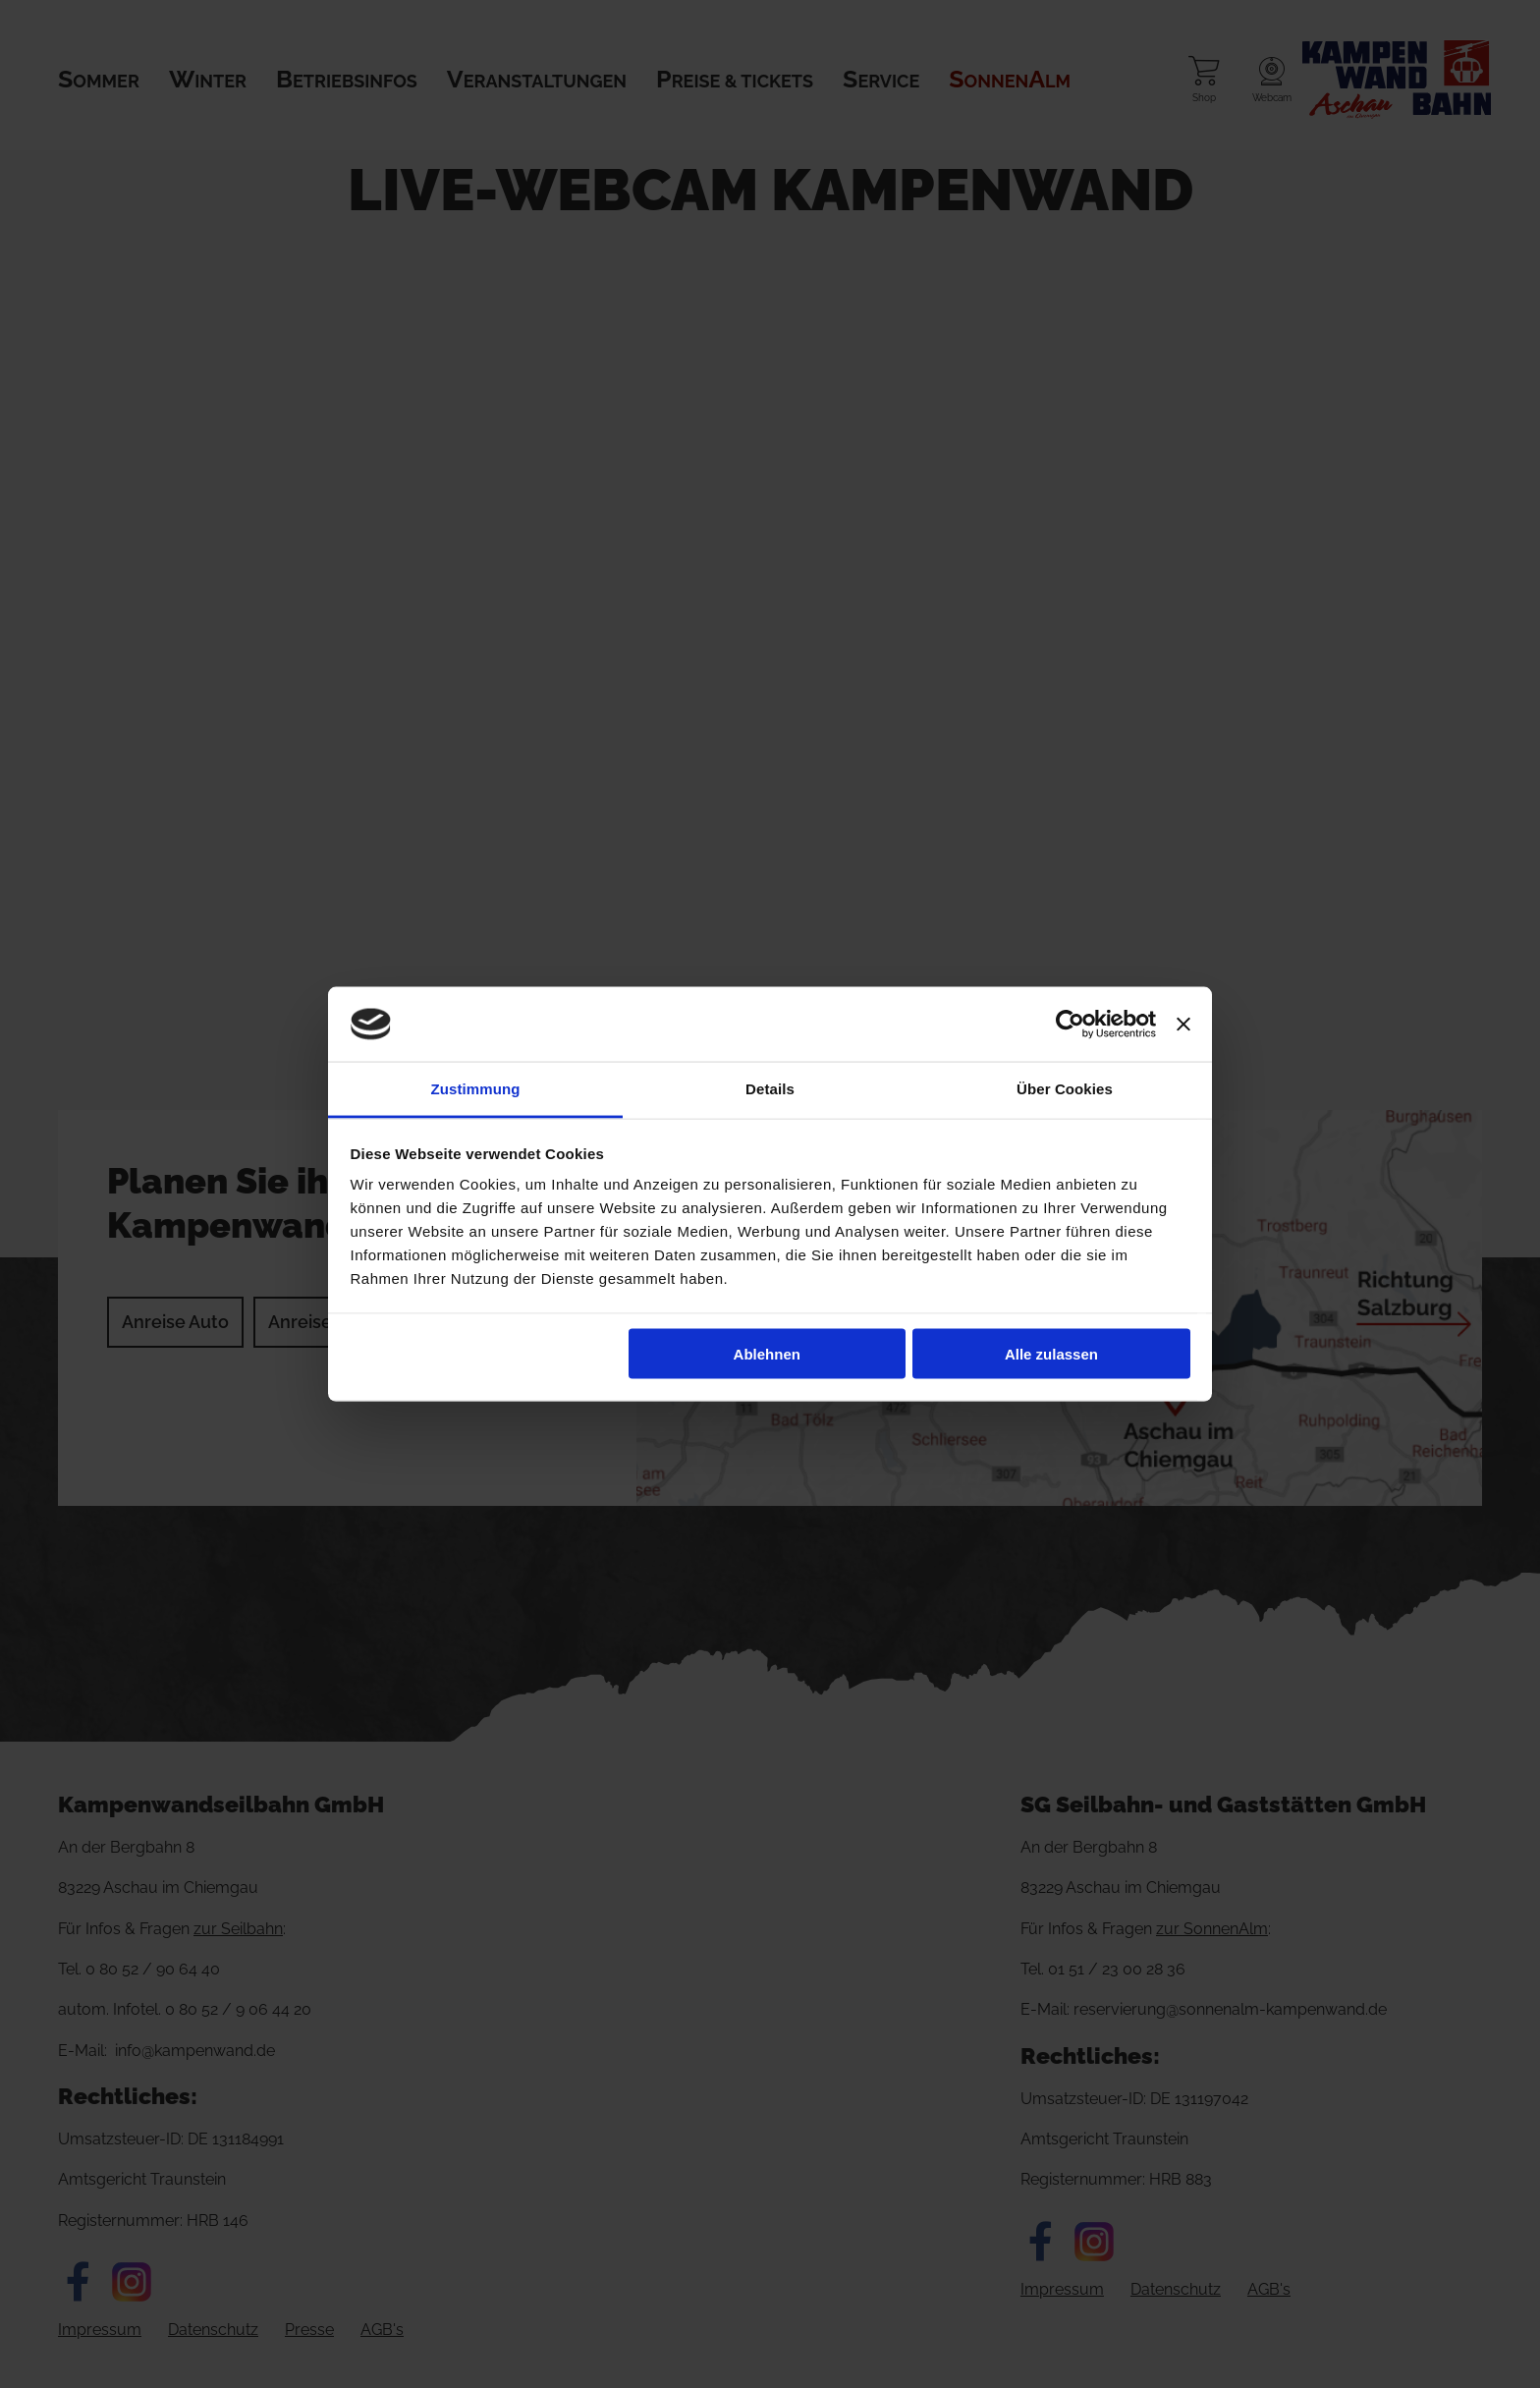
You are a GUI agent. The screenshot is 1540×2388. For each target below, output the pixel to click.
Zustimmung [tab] (476, 1089)
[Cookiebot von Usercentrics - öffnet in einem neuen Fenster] (1070, 1024)
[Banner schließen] (1183, 1024)
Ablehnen (767, 1353)
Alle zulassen (1051, 1353)
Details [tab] (770, 1089)
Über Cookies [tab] (1065, 1089)
